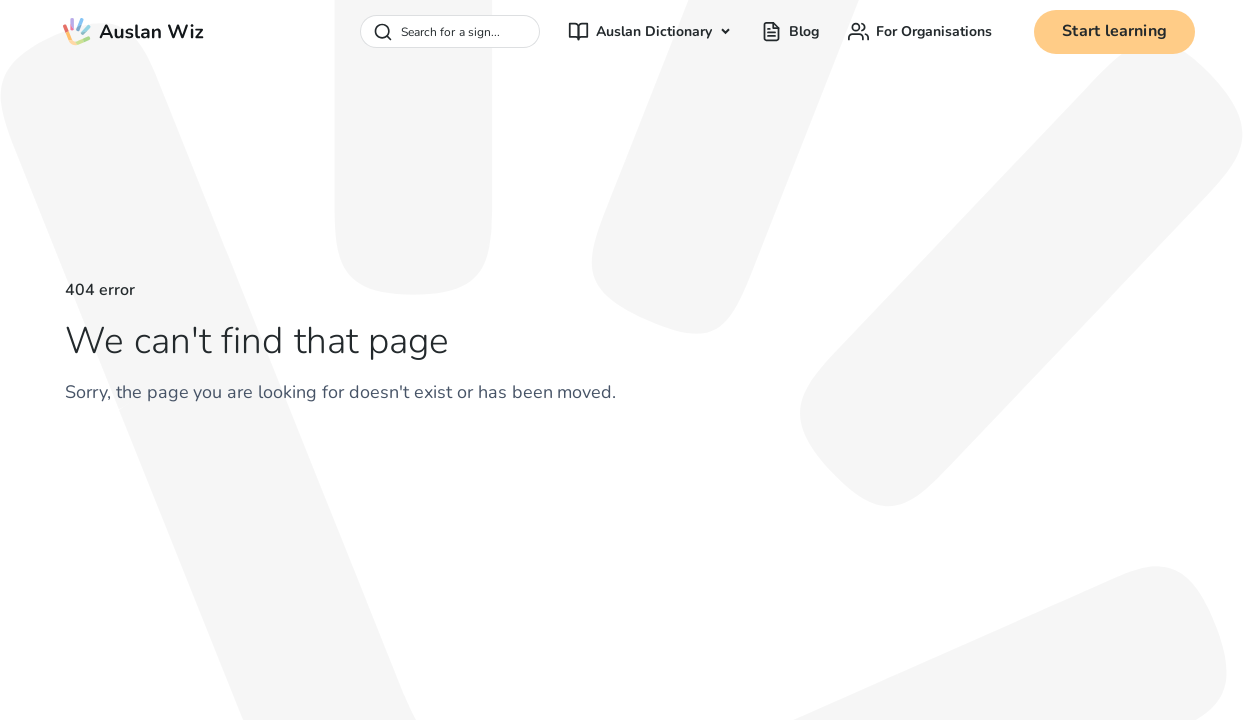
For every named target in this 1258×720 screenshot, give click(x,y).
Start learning (1114, 31)
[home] (133, 32)
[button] (650, 31)
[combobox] (450, 31)
